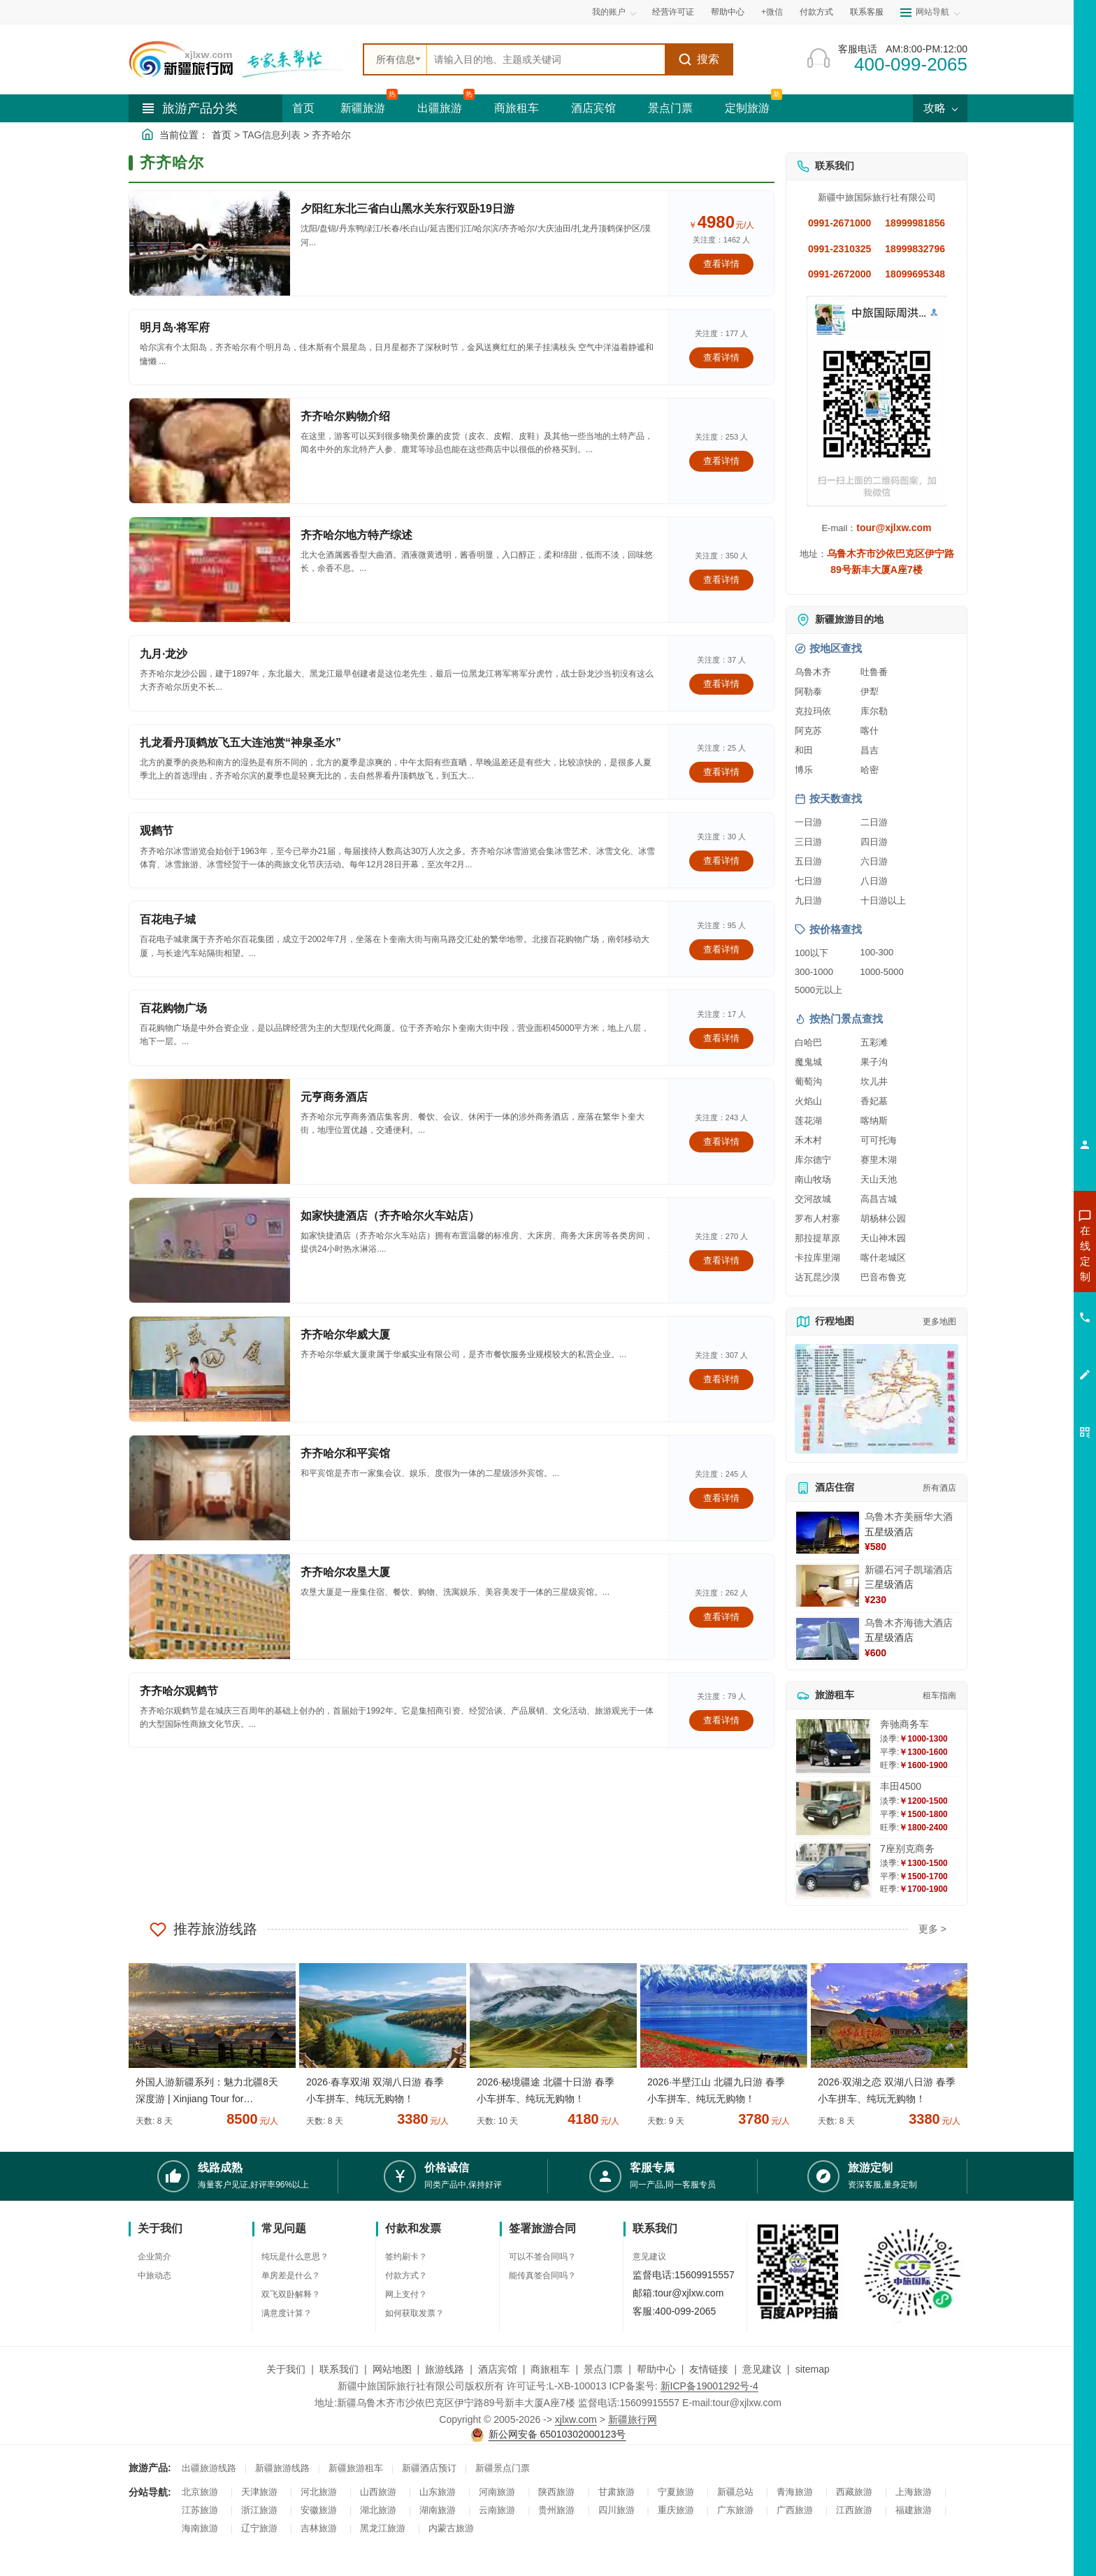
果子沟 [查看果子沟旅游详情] (874, 1062)
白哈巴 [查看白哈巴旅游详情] (808, 1042)
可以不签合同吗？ (542, 2257)
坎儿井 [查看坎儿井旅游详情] (874, 1081)
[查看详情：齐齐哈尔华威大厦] (209, 1369)
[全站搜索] (546, 59)
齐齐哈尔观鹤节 (179, 1691)
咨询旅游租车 (1022, 1329)
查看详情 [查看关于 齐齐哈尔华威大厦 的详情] (721, 1379)
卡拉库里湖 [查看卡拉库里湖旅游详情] (817, 1257)
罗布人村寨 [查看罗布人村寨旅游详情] (817, 1218)
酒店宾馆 (593, 108)
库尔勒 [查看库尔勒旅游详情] (874, 711)
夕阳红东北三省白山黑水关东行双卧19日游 (407, 209)
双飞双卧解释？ (290, 2294)
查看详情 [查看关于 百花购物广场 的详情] (721, 1038)
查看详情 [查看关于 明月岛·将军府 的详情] (721, 357)
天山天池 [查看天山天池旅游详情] (878, 1179)
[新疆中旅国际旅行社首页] (240, 59)
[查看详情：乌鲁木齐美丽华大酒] (827, 1532)
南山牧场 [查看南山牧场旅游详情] (813, 1179)
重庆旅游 (676, 2510)
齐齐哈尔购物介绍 (345, 416)
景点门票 (670, 108)
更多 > (932, 1928)
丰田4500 (900, 1786)
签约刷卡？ (406, 2257)
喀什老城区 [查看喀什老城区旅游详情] (883, 1257)
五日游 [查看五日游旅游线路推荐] (808, 861)
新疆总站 (735, 2492)
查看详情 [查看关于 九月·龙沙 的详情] (721, 684)
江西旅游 (854, 2510)
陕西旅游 (556, 2492)
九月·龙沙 (163, 654)
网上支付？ (406, 2294)
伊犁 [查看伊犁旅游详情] (869, 691)
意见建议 (649, 2257)
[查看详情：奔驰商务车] (833, 1746)
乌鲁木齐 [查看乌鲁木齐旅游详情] (813, 672)
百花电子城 (168, 919)
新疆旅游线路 (282, 2468)
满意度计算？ (286, 2313)
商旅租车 (516, 108)
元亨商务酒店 (334, 1097)
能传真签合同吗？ (542, 2275)
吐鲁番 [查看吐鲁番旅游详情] (874, 672)
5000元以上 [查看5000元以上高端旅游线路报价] (818, 990)
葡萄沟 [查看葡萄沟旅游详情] (808, 1081)
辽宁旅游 (259, 2528)
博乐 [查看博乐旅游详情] (804, 770)
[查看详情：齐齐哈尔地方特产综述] (209, 569)
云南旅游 (497, 2510)
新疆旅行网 (632, 2419)
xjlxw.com (576, 2419)
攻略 (940, 108)
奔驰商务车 (904, 1724)
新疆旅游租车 (356, 2468)
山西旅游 (378, 2492)
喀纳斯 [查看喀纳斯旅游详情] (874, 1120)
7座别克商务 (907, 1848)
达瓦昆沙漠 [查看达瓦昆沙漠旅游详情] (817, 1277)
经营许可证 (673, 12)
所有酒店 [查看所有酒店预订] (939, 1488)
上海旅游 (913, 2492)
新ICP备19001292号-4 (709, 2386)
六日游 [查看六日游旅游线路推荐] (874, 861)
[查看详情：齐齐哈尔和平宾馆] (209, 1487)
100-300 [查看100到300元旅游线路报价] (877, 952)
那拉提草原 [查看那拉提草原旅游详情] (817, 1238)
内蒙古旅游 (451, 2528)
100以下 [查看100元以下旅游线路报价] (811, 953)
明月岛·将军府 (175, 327)
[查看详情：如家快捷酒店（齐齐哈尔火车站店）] (209, 1250)
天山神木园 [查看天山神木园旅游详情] (883, 1238)
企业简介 (154, 2257)
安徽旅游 (319, 2510)
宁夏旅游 (676, 2492)
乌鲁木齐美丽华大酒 (909, 1516)
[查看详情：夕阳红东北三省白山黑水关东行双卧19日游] (209, 243)
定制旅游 (747, 108)
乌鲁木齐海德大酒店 (909, 1622)
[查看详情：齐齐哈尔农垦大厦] (209, 1606)
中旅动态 (154, 2275)
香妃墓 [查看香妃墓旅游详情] (874, 1101)
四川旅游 (616, 2510)
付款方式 (816, 12)
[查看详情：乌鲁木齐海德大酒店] (827, 1638)
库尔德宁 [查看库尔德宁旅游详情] (813, 1160)
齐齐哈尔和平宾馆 (345, 1453)
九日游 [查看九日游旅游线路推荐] (808, 900)
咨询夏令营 (1022, 1303)
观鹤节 (156, 831)
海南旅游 (200, 2528)
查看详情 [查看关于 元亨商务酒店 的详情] (721, 1141)
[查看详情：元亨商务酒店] (209, 1131)
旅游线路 (444, 2369)
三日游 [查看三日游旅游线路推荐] (808, 842)
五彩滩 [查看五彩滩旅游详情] (874, 1042)
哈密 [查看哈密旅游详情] (869, 770)
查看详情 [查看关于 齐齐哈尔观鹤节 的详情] (721, 1720)
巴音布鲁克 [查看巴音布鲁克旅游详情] (883, 1277)
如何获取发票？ (414, 2313)
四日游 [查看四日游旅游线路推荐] (874, 842)
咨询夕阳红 (1022, 1354)
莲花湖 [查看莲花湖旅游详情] (808, 1120)
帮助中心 (727, 12)
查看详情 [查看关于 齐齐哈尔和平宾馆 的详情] (721, 1498)
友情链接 (708, 2369)
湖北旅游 (378, 2510)
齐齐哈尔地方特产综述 (356, 535)
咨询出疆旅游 (1022, 1278)
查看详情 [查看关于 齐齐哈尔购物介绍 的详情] (721, 461)
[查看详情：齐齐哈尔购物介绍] (209, 450)
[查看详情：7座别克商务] (833, 1870)
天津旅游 (259, 2492)
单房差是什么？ (290, 2275)
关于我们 (285, 2369)
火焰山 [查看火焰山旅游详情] (808, 1101)
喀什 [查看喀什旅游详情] (869, 730)
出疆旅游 (439, 108)
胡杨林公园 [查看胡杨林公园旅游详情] (883, 1218)
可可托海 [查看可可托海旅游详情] (878, 1140)
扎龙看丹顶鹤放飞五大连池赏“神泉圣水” (240, 742)
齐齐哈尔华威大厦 (345, 1334)
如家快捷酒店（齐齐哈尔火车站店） (390, 1216)
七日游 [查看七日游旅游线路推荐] (808, 881)
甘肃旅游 (616, 2492)
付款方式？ (406, 2275)
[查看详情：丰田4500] (833, 1808)
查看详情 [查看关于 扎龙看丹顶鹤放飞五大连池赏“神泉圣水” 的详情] (721, 772)
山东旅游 (437, 2492)
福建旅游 (913, 2510)
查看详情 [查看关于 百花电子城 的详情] (721, 949)
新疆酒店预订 (429, 2468)
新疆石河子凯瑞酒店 (909, 1569)
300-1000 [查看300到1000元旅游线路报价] (814, 972)
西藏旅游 (854, 2492)
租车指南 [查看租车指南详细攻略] (939, 1695)
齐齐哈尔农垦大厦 (345, 1572)
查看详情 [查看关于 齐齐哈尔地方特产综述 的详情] (721, 579)
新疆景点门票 (502, 2468)
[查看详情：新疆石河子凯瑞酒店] (827, 1585)
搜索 (698, 59)
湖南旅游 (437, 2510)
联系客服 (867, 12)
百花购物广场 (173, 1008)
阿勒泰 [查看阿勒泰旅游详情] (808, 691)
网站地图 (392, 2369)
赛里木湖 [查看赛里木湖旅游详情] (878, 1160)
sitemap (812, 2369)
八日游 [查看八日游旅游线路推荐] (874, 881)
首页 (303, 108)
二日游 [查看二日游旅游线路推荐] (874, 822)
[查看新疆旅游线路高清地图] (876, 1399)
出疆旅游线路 (209, 2468)
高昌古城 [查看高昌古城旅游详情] (878, 1199)
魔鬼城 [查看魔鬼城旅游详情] (808, 1062)
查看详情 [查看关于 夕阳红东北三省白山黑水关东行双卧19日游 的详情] (721, 264)
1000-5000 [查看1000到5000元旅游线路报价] (882, 972)
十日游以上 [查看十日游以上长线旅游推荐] (883, 900)
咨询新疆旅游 (1022, 1253)
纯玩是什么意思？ (295, 2257)
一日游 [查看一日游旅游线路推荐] (808, 822)
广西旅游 (795, 2510)
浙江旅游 (259, 2510)
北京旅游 (200, 2492)
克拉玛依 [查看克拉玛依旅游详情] (813, 711)
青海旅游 (795, 2492)
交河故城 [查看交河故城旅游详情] (813, 1199)
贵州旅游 (556, 2510)
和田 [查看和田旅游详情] (804, 750)
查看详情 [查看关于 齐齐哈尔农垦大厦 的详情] (721, 1617)
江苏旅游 (200, 2510)
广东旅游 (735, 2510)
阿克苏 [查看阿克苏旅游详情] (808, 730)
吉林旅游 (319, 2528)
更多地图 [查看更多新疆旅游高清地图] (939, 1321)
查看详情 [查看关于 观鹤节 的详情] (721, 860)
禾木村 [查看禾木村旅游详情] (808, 1140)
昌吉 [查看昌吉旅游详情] (869, 750)
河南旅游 (497, 2492)
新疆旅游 (362, 108)
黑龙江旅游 (382, 2528)
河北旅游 (319, 2492)
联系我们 (339, 2369)
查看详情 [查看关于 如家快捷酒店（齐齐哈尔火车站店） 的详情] (721, 1260)
